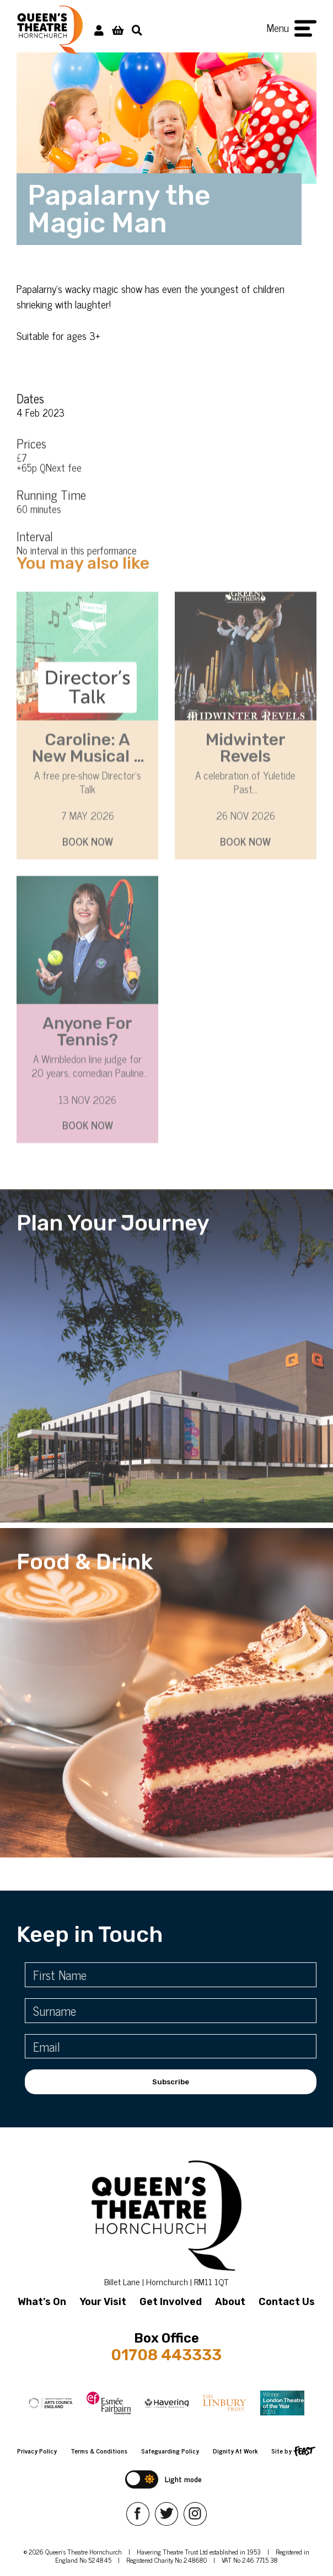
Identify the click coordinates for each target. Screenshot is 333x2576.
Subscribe (170, 2082)
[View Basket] (117, 29)
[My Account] (99, 29)
